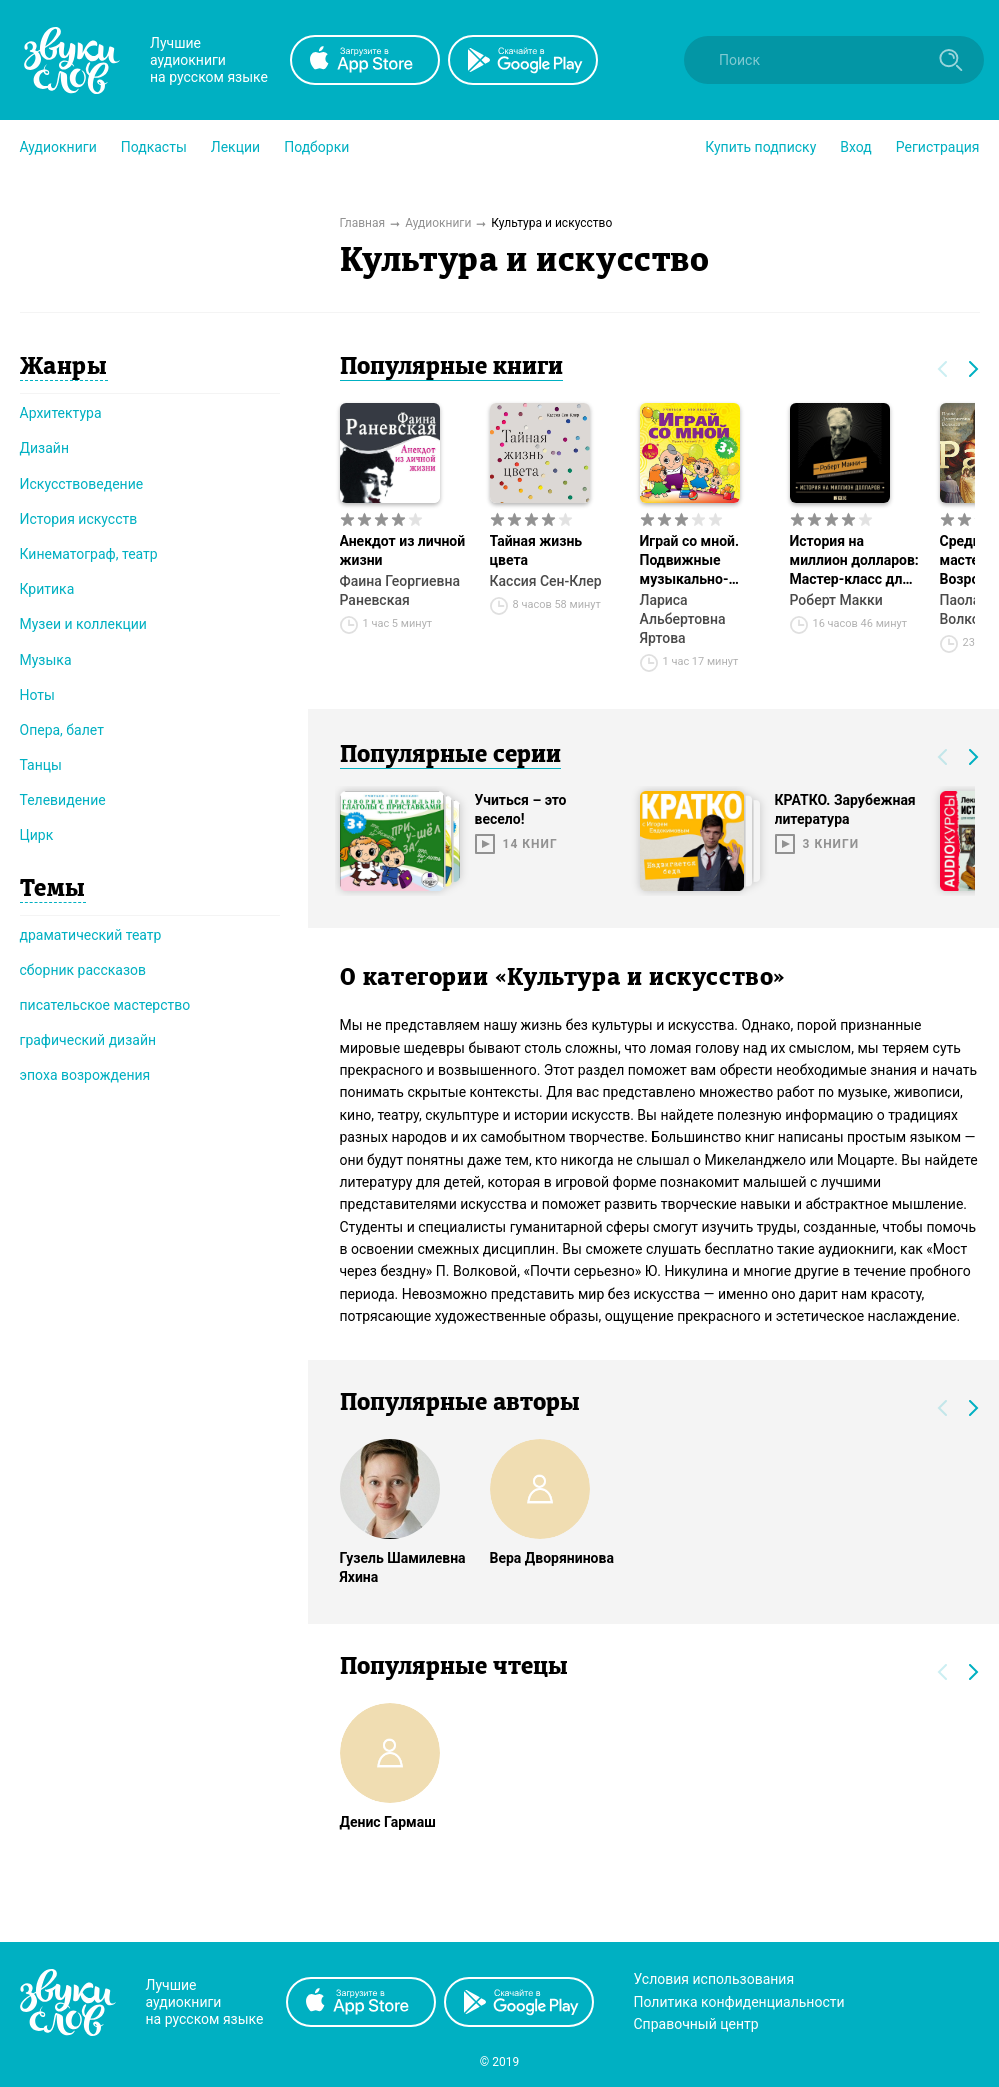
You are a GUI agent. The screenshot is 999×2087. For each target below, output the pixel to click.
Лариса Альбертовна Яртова (683, 619)
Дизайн (45, 448)
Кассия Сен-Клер (546, 581)
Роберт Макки (836, 600)
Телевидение (63, 800)
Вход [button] (855, 147)
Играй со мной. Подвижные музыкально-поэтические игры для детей (700, 561)
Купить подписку (760, 147)
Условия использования (714, 1979)
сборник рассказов (83, 970)
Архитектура (61, 413)
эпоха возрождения (85, 1075)
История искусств (79, 519)
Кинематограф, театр (89, 554)
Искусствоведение (82, 484)
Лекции (235, 147)
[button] (58, 147)
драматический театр (91, 935)
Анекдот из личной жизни (403, 550)
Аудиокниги (58, 147)
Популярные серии (450, 756)
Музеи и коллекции (83, 624)
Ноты (37, 695)
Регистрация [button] (938, 147)
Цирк (37, 835)
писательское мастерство (105, 1005)
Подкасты (154, 147)
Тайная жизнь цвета (536, 550)
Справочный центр (696, 2024)
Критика (47, 589)
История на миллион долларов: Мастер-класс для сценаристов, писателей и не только (854, 561)
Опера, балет (62, 730)
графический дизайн (88, 1040)
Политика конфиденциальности (739, 2002)
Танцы (41, 765)
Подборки (316, 147)
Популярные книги (451, 368)
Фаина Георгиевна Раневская (400, 590)
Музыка (46, 660)
